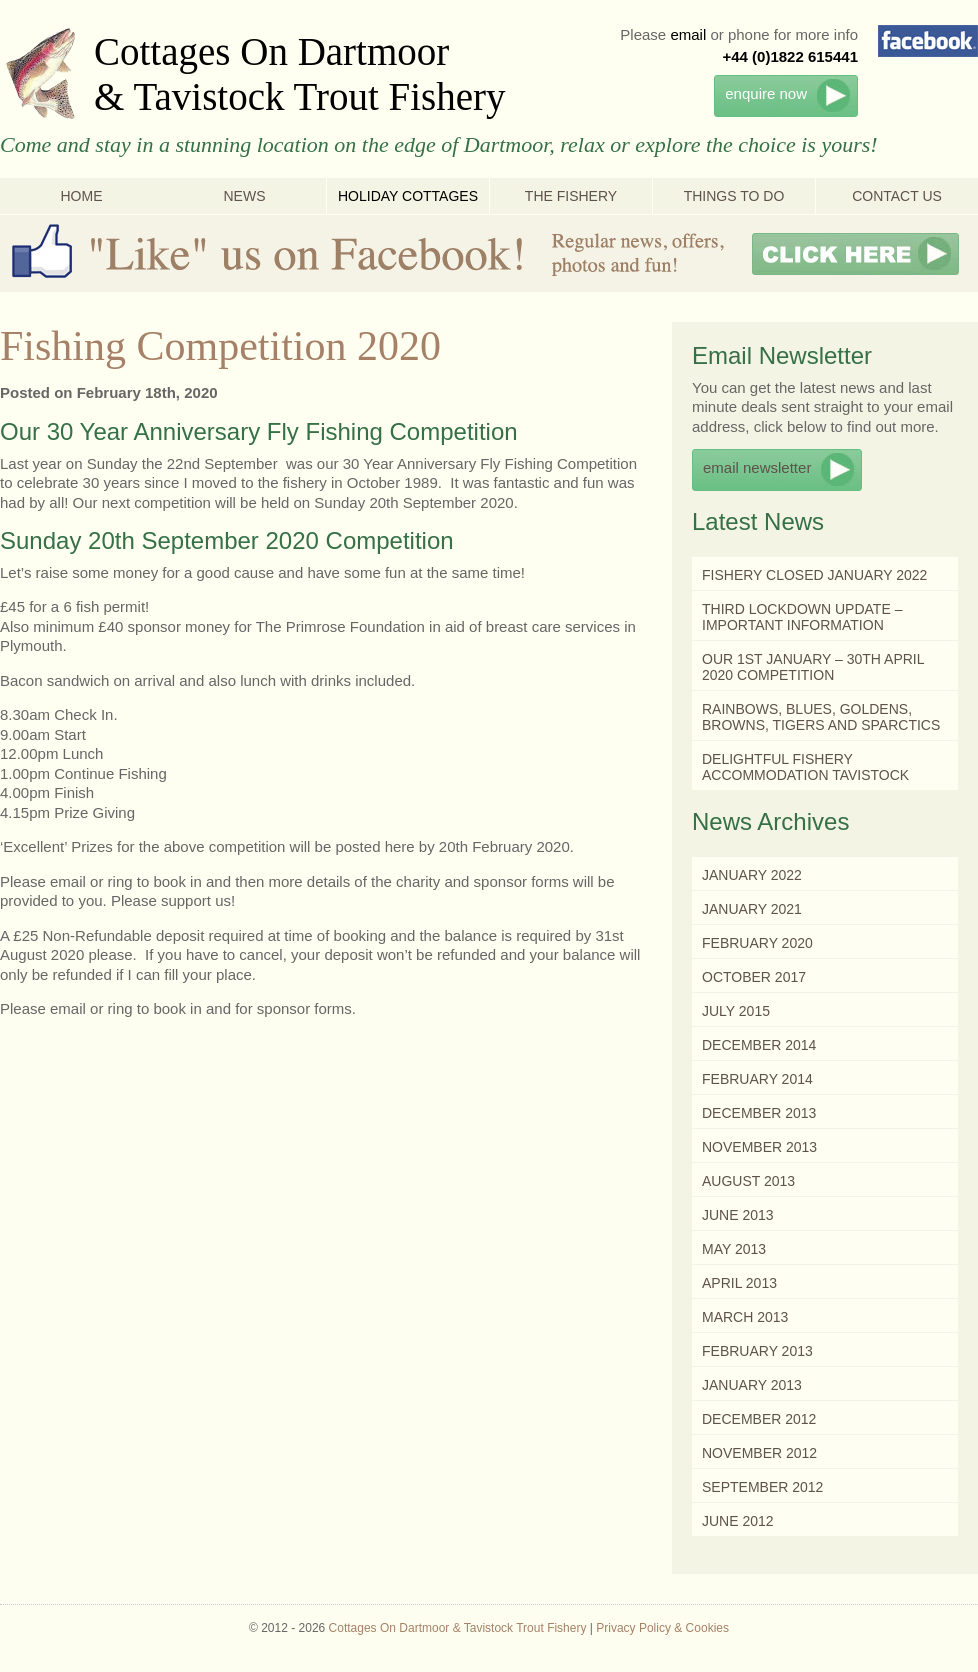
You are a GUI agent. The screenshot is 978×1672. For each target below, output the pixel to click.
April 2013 (739, 1283)
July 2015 (736, 1011)
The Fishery (571, 196)
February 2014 (757, 1079)
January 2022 (752, 875)
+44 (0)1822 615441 (790, 56)
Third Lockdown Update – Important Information (802, 617)
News (245, 196)
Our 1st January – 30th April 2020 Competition (813, 667)
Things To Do (734, 196)
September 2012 (762, 1487)
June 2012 (738, 1521)
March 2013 (745, 1317)
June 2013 (738, 1215)
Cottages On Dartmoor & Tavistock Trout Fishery (300, 74)
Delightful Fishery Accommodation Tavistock (805, 767)
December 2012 (759, 1419)
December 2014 (759, 1045)
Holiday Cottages (408, 196)
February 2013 (757, 1351)
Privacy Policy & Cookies (662, 1628)
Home (82, 196)
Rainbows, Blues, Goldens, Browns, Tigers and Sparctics (821, 717)
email (688, 34)
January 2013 (752, 1385)
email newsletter (757, 467)
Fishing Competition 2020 (220, 346)
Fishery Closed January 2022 (814, 575)
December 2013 (759, 1113)
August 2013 (748, 1181)
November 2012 (759, 1453)
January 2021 (752, 909)
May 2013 (734, 1249)
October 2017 (754, 977)
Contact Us (897, 196)
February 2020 (757, 943)
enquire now (766, 93)
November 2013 (759, 1147)
